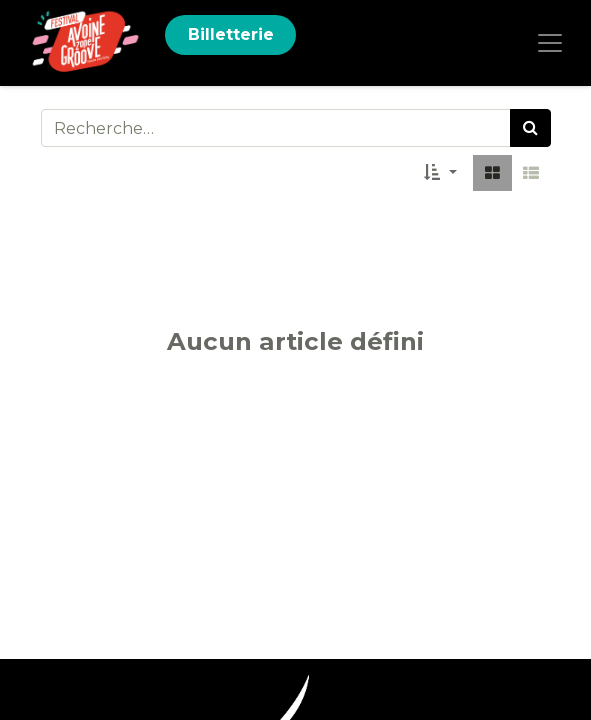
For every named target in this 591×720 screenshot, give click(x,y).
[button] (440, 173)
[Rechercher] (530, 128)
